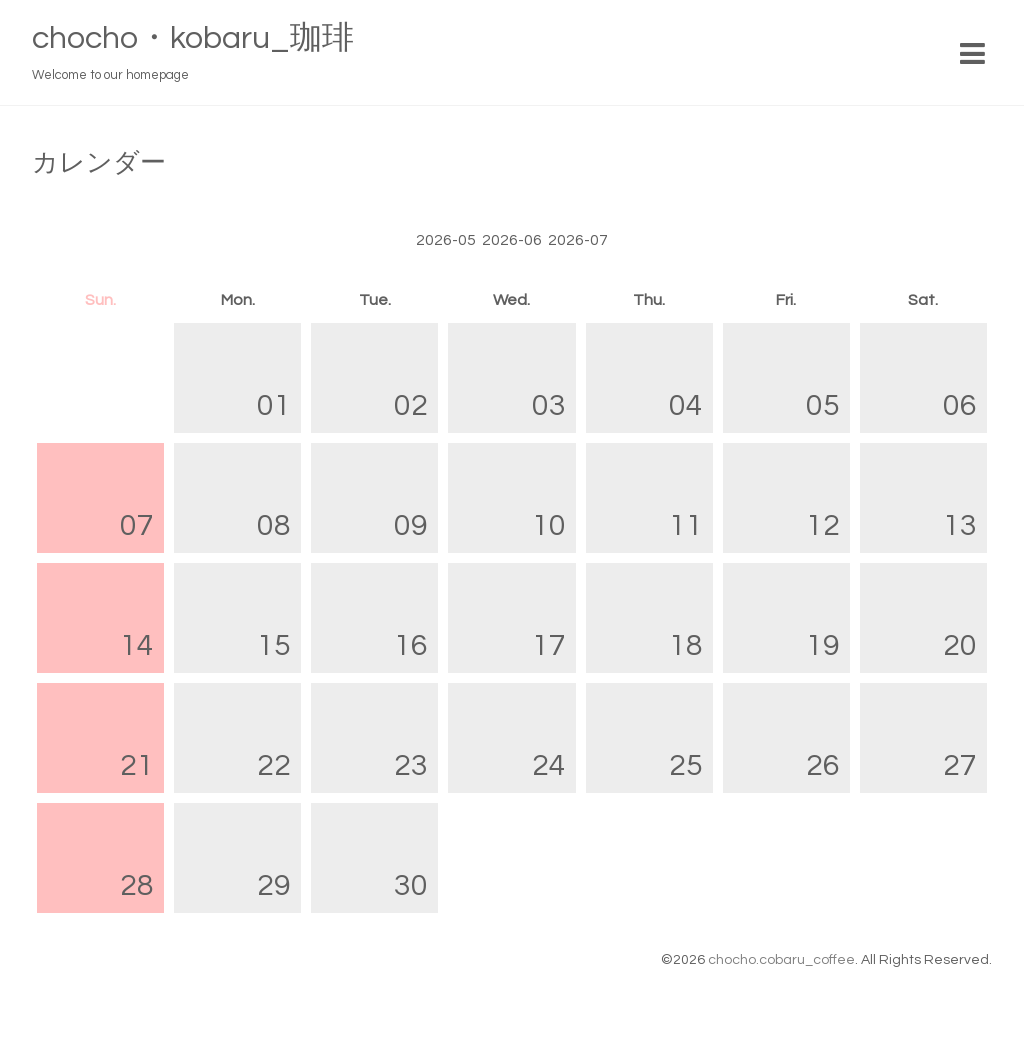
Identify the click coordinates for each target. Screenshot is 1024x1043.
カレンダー (99, 163)
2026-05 (446, 240)
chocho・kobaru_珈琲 (193, 38)
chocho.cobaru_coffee (781, 960)
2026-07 (578, 240)
